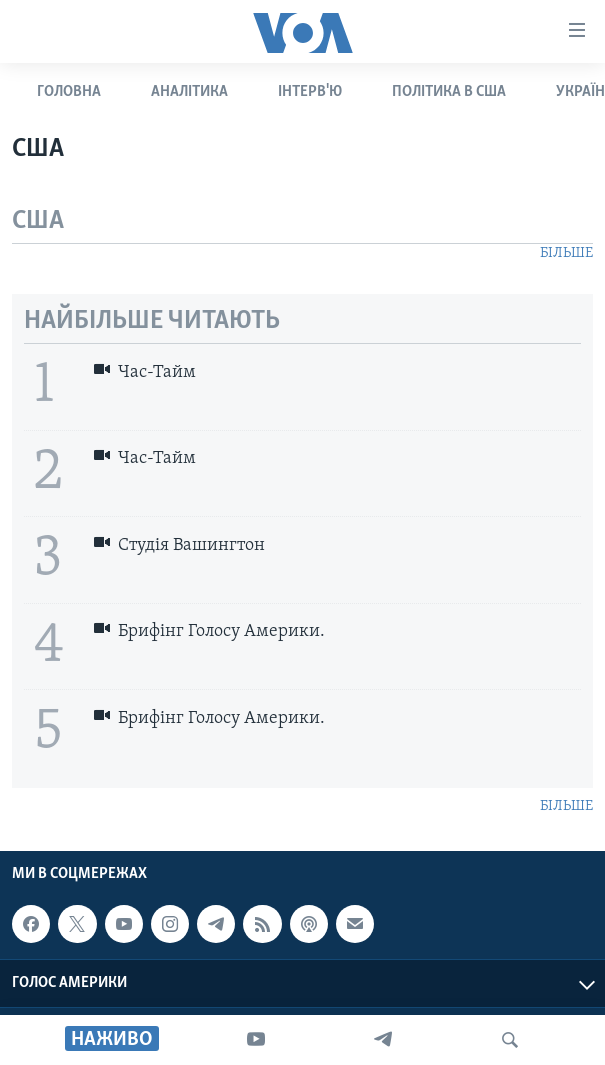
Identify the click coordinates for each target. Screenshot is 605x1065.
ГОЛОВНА (69, 92)
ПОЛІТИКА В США (449, 92)
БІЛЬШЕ (566, 253)
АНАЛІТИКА (189, 92)
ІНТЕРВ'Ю (310, 92)
